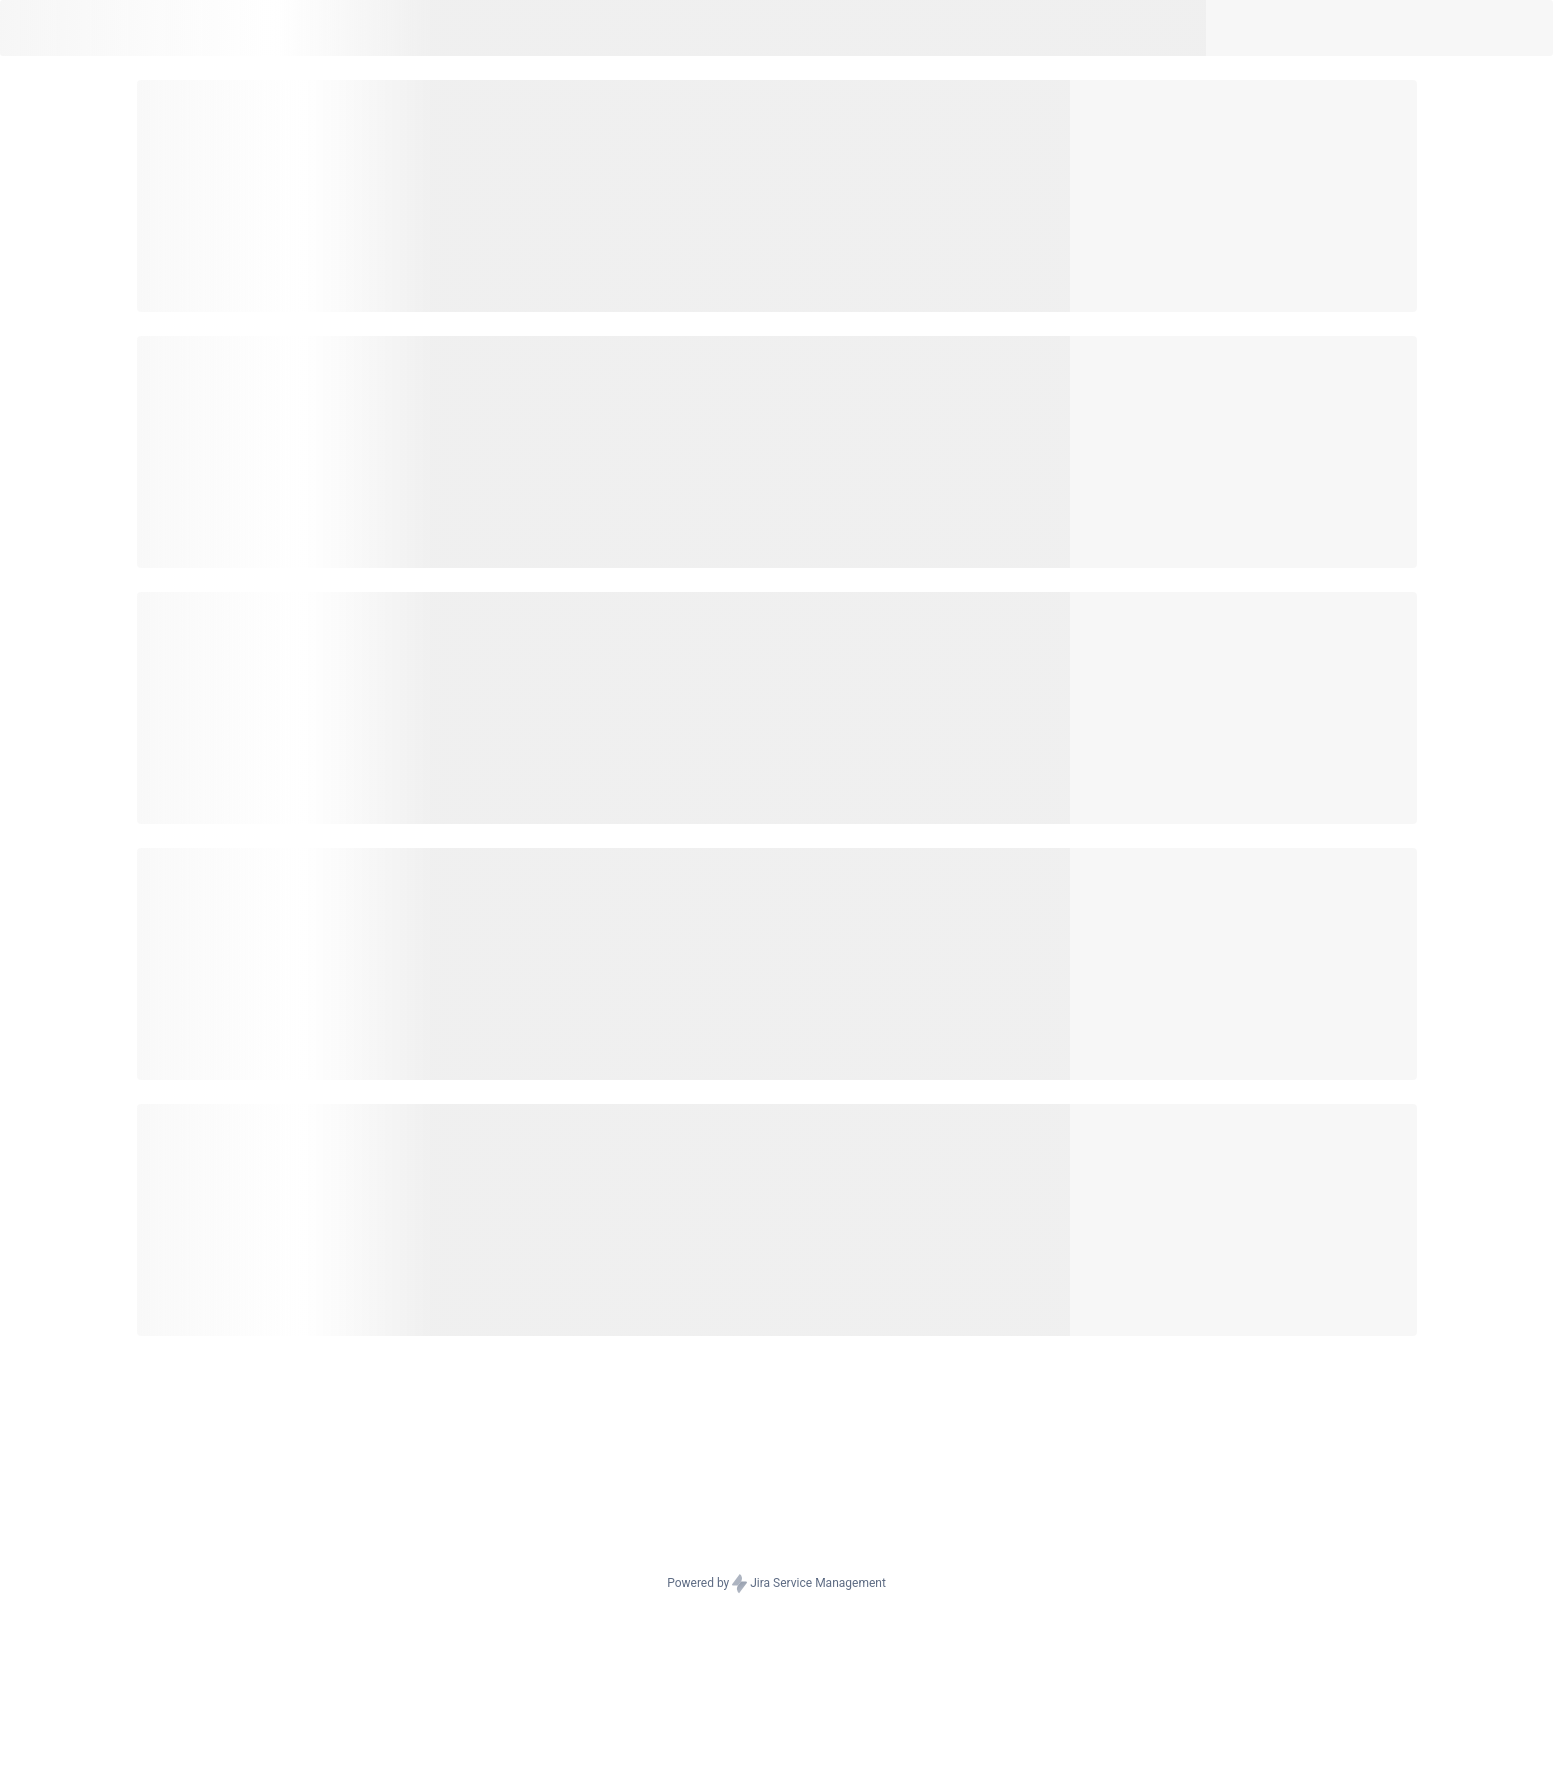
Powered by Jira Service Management (776, 1584)
